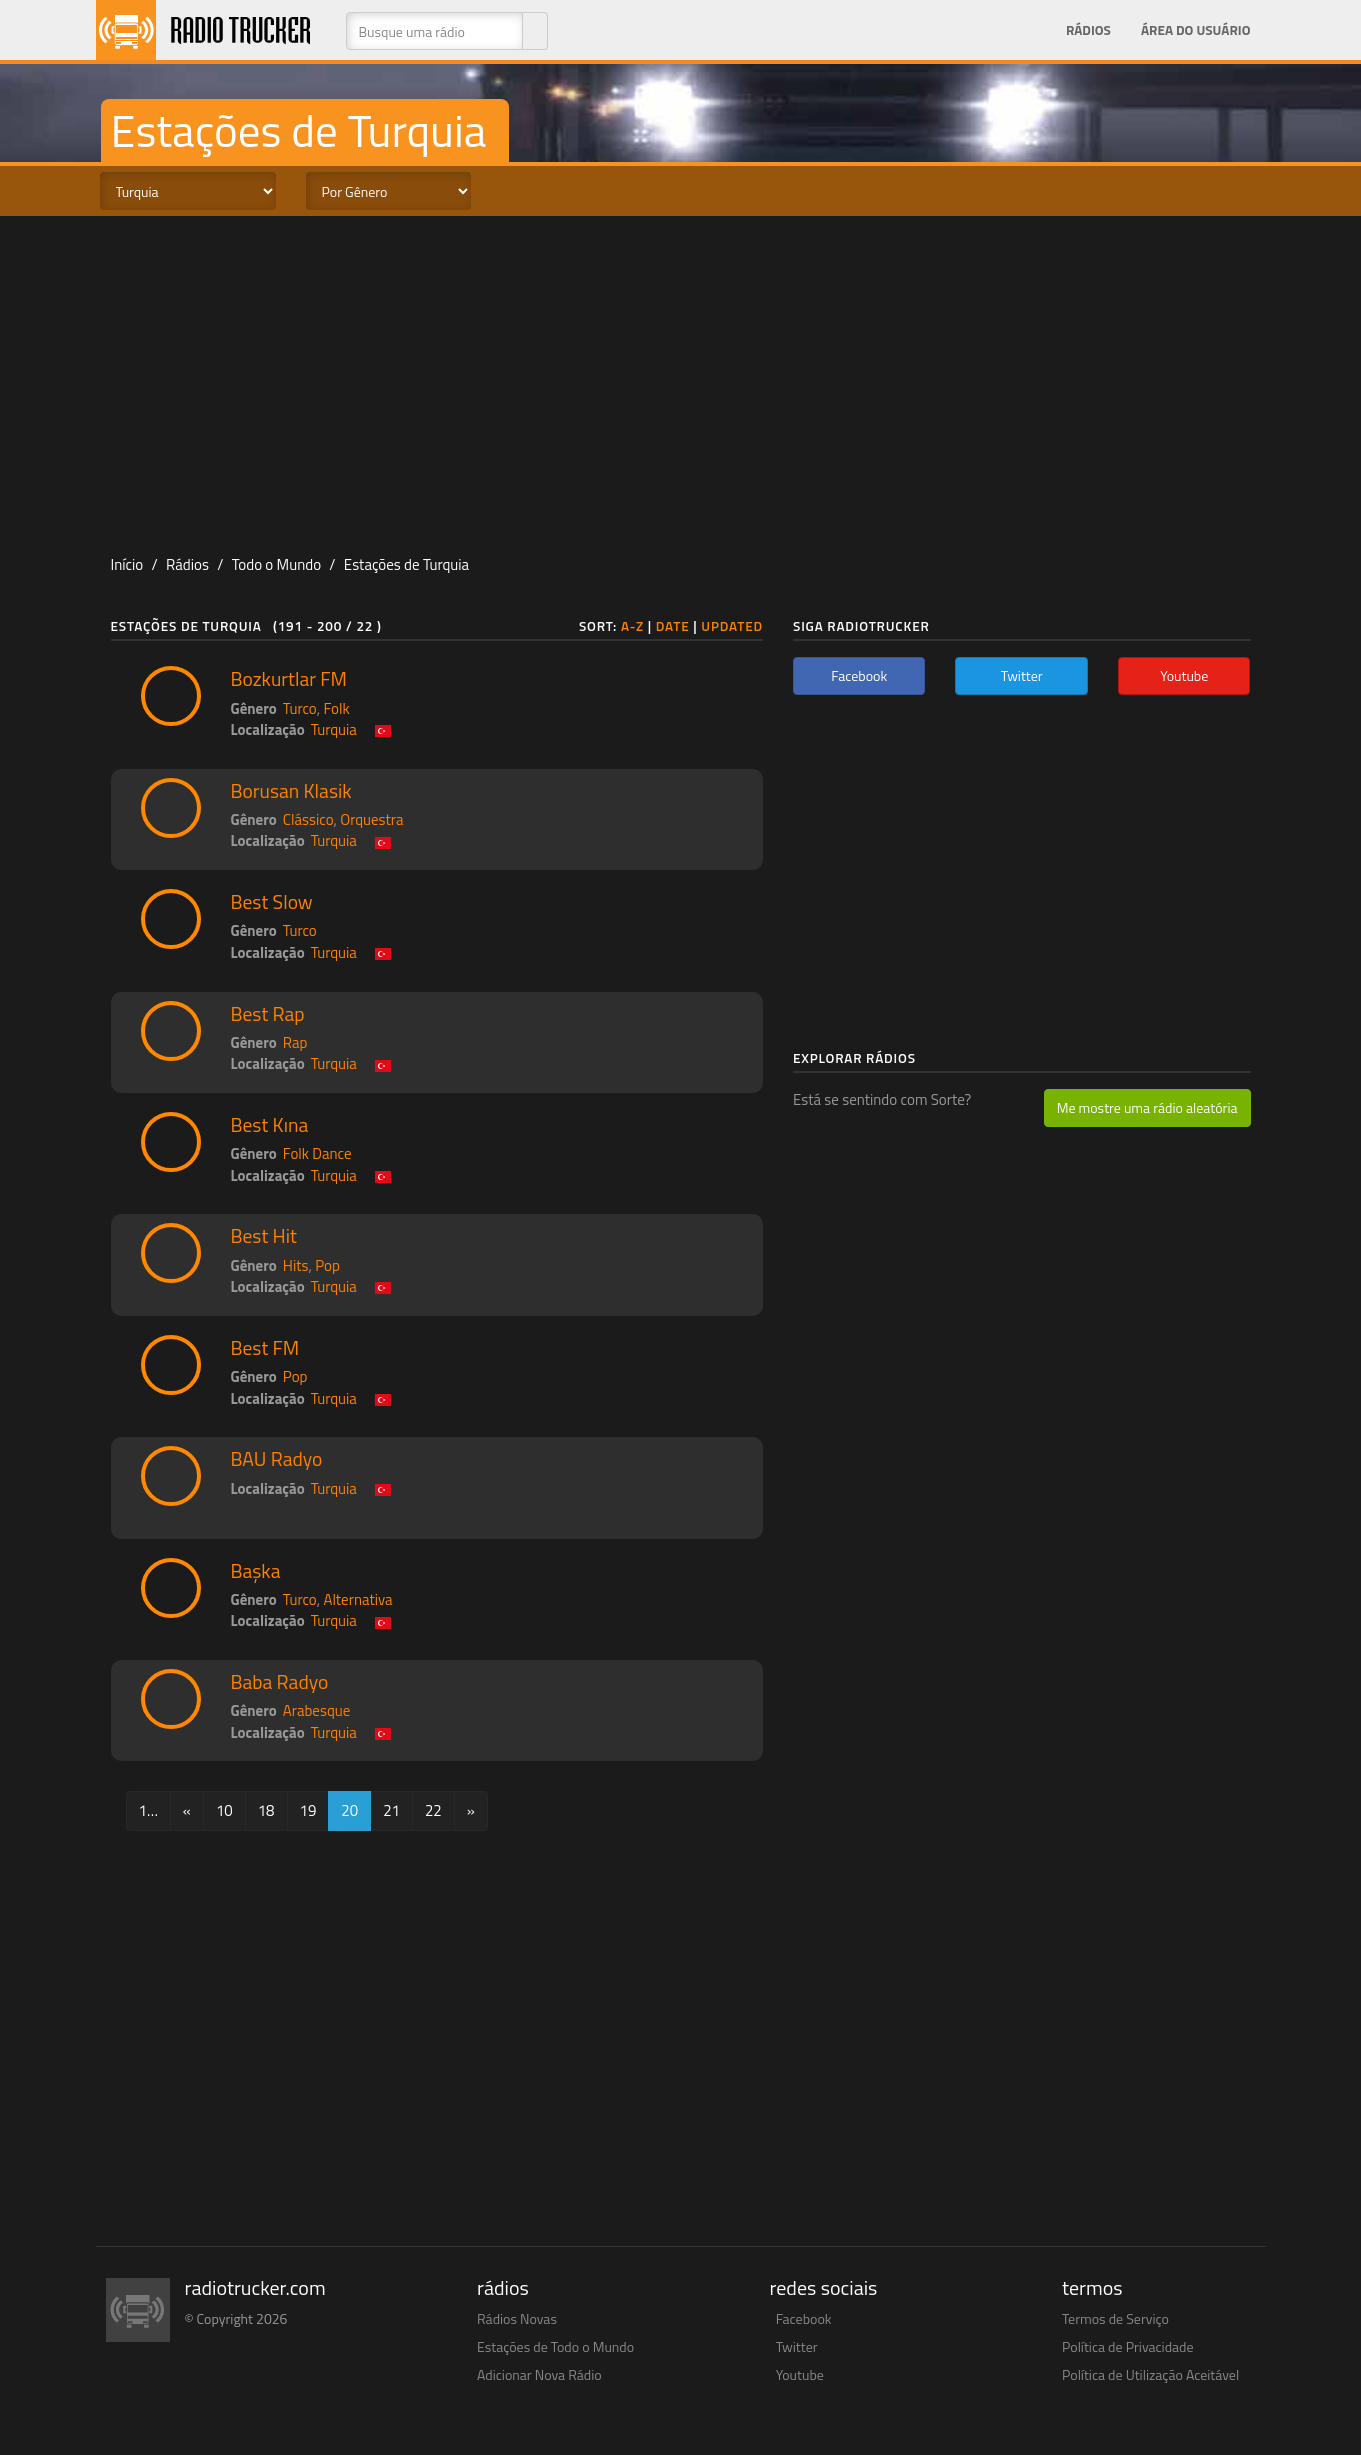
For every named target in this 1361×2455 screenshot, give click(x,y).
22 (433, 1810)
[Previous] (187, 1810)
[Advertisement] (681, 376)
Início (127, 564)
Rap (295, 1042)
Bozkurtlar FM (289, 679)
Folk (336, 708)
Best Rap (268, 1014)
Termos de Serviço (1115, 2318)
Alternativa (357, 1599)
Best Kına (270, 1125)
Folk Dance (317, 1153)
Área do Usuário (1196, 30)
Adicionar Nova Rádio (539, 2374)
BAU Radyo (277, 1459)
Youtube (800, 2374)
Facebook (804, 2318)
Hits (296, 1265)
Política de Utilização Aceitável (1150, 2374)
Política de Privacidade (1128, 2346)
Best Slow (272, 902)
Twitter (797, 2346)
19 (308, 1810)
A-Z (632, 626)
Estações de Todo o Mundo (555, 2346)
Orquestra (371, 819)
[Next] (471, 1810)
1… (148, 1810)
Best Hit (264, 1236)
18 (266, 1810)
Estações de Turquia (406, 564)
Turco (300, 708)
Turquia (334, 729)
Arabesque (317, 1710)
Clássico (308, 819)
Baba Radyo (280, 1682)
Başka (256, 1571)
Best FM (265, 1348)
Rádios (1088, 30)
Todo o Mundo (276, 564)
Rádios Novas (517, 2318)
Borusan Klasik (291, 791)
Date (673, 626)
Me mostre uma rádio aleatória (1147, 1107)
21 (391, 1810)
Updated (732, 626)
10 (224, 1810)
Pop (327, 1265)
